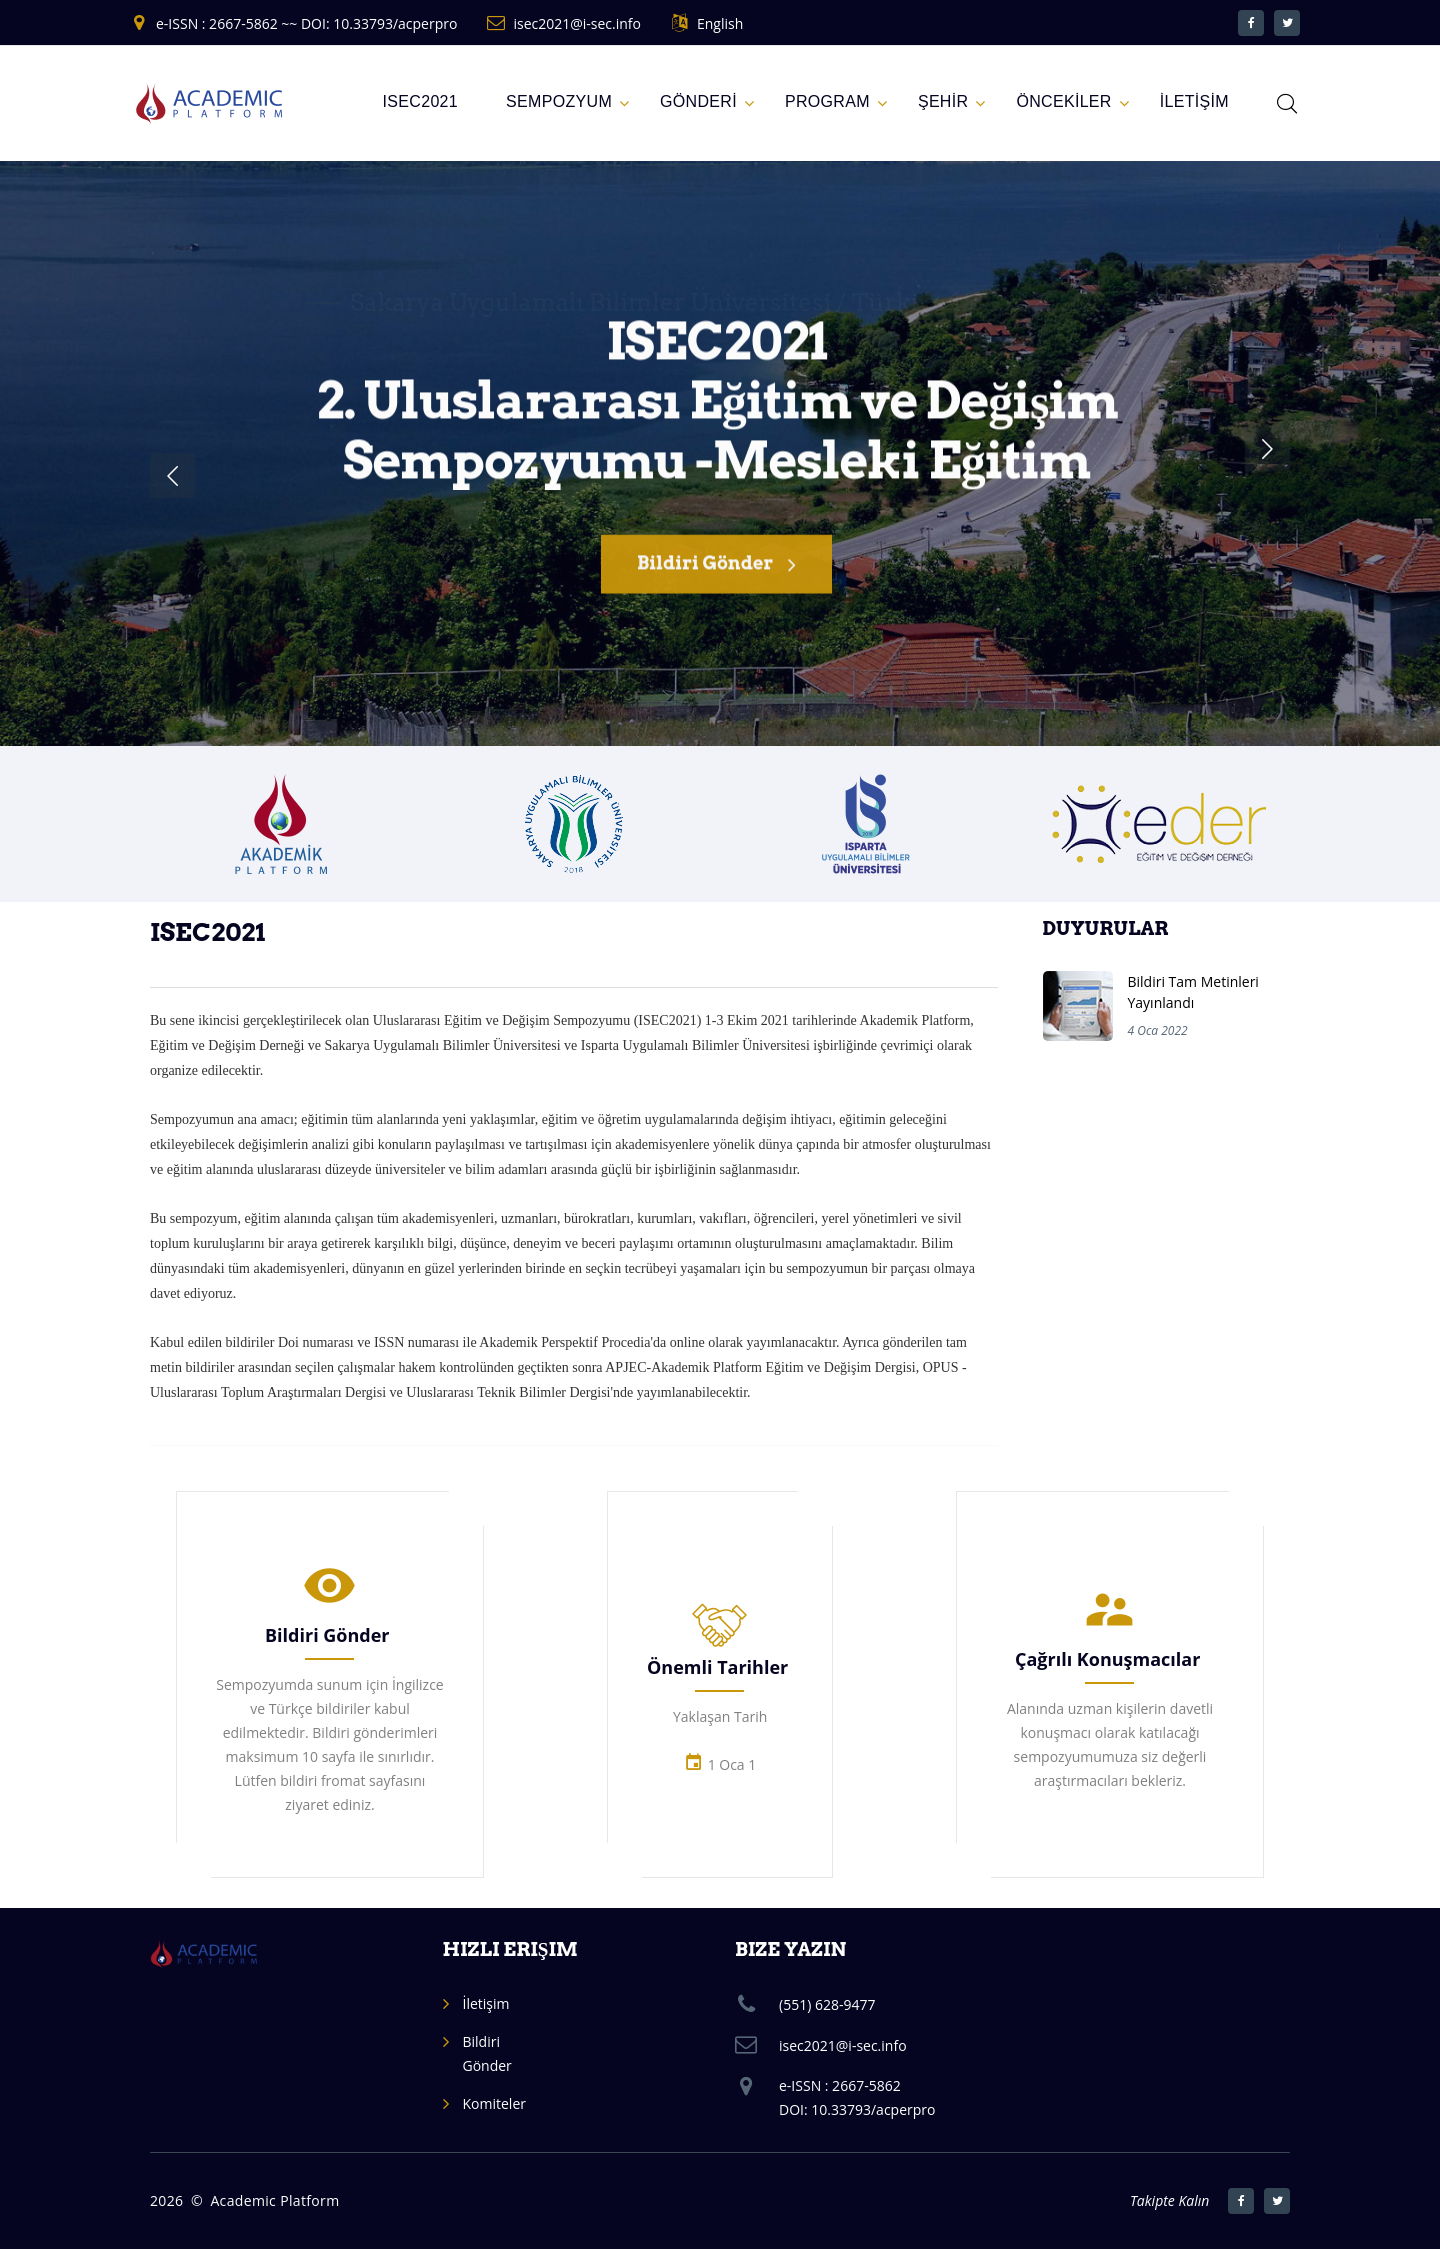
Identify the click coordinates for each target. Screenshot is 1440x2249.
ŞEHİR (943, 101)
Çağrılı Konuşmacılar (1107, 1659)
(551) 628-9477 (827, 2004)
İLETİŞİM (1194, 101)
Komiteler (494, 2103)
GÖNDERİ (698, 101)
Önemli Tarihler (717, 1667)
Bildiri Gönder (716, 576)
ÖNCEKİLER (1063, 101)
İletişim (486, 2003)
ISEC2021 (421, 101)
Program (827, 101)
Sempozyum (559, 101)
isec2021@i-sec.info (577, 23)
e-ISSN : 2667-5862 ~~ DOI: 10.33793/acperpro (306, 23)
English (720, 23)
